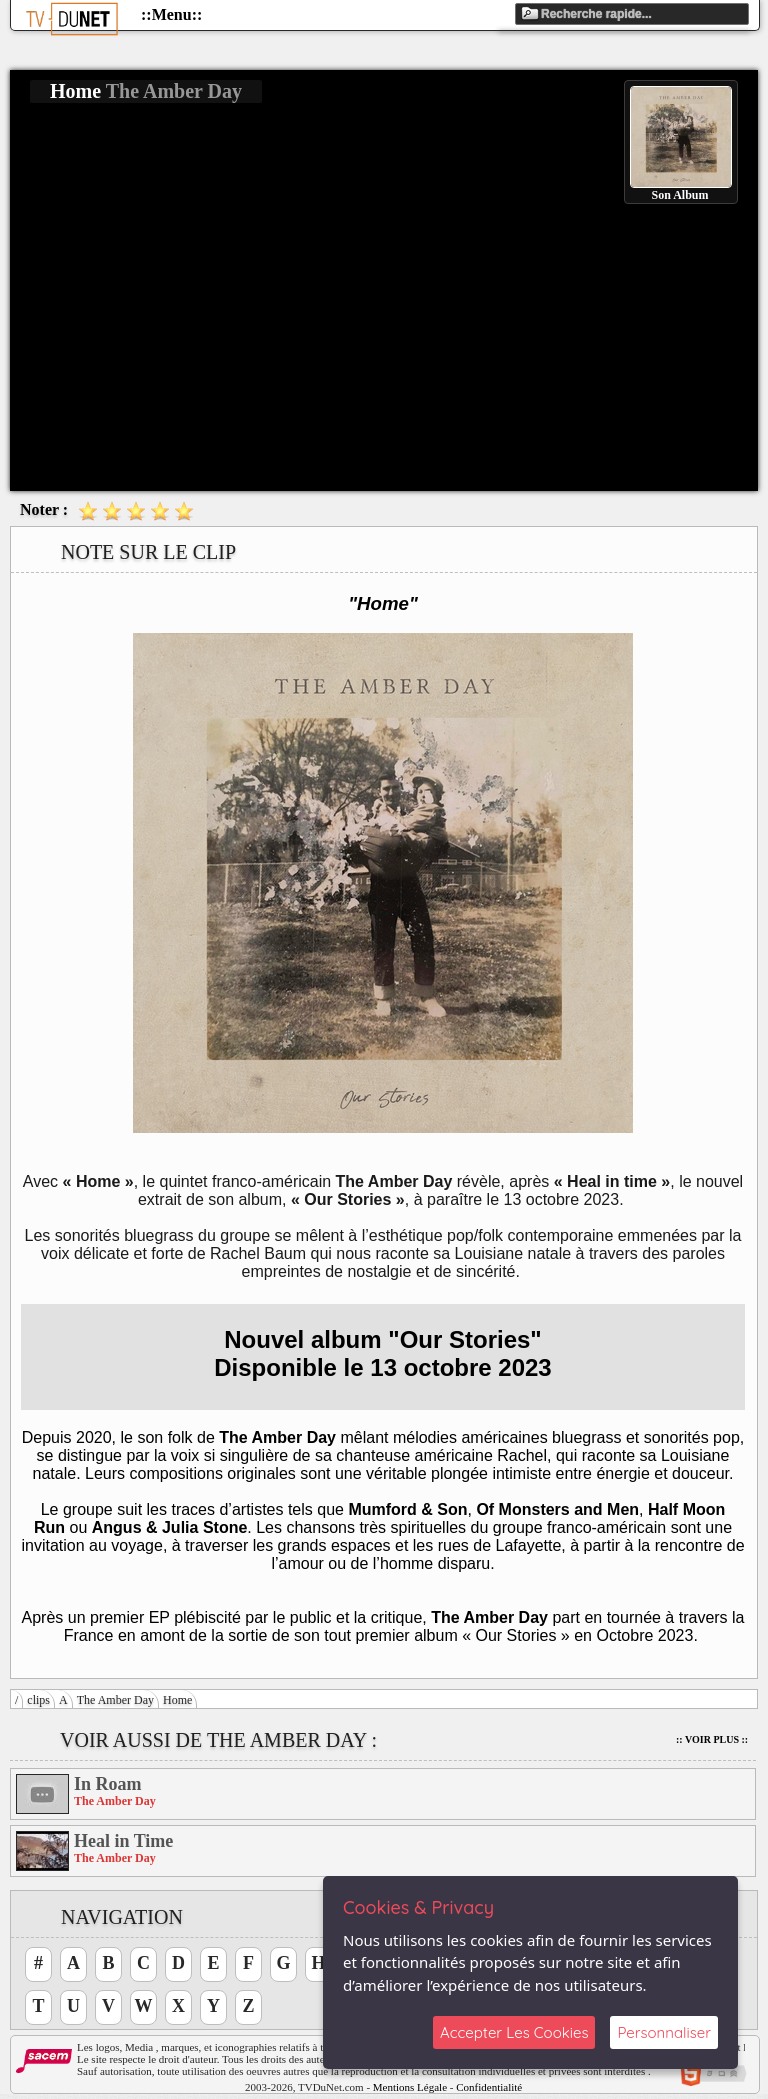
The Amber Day (115, 1700)
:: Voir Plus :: (712, 1739)
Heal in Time (123, 1841)
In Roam (108, 1784)
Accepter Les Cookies (514, 2032)
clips (38, 1700)
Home (177, 1700)
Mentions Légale (410, 2087)
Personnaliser (664, 2032)
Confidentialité (489, 2087)
